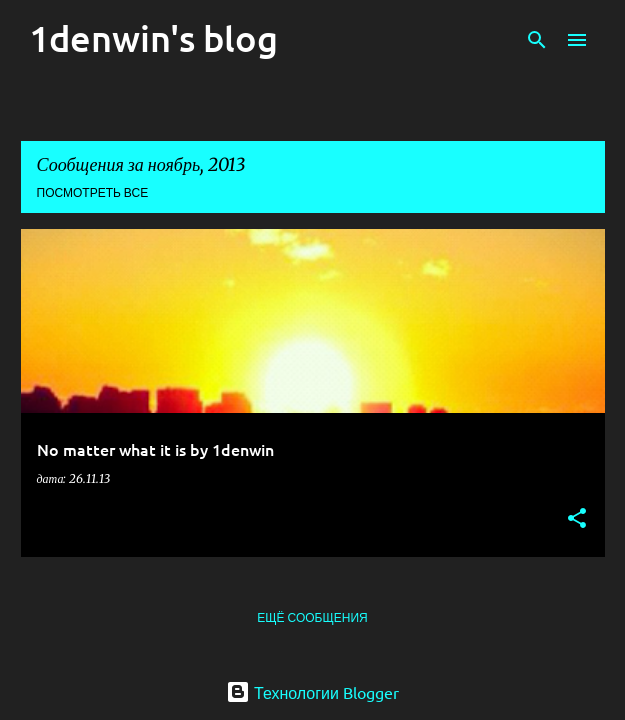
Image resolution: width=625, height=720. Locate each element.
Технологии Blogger (312, 692)
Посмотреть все (93, 192)
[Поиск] (537, 40)
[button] (577, 519)
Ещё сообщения (312, 617)
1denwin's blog (153, 38)
